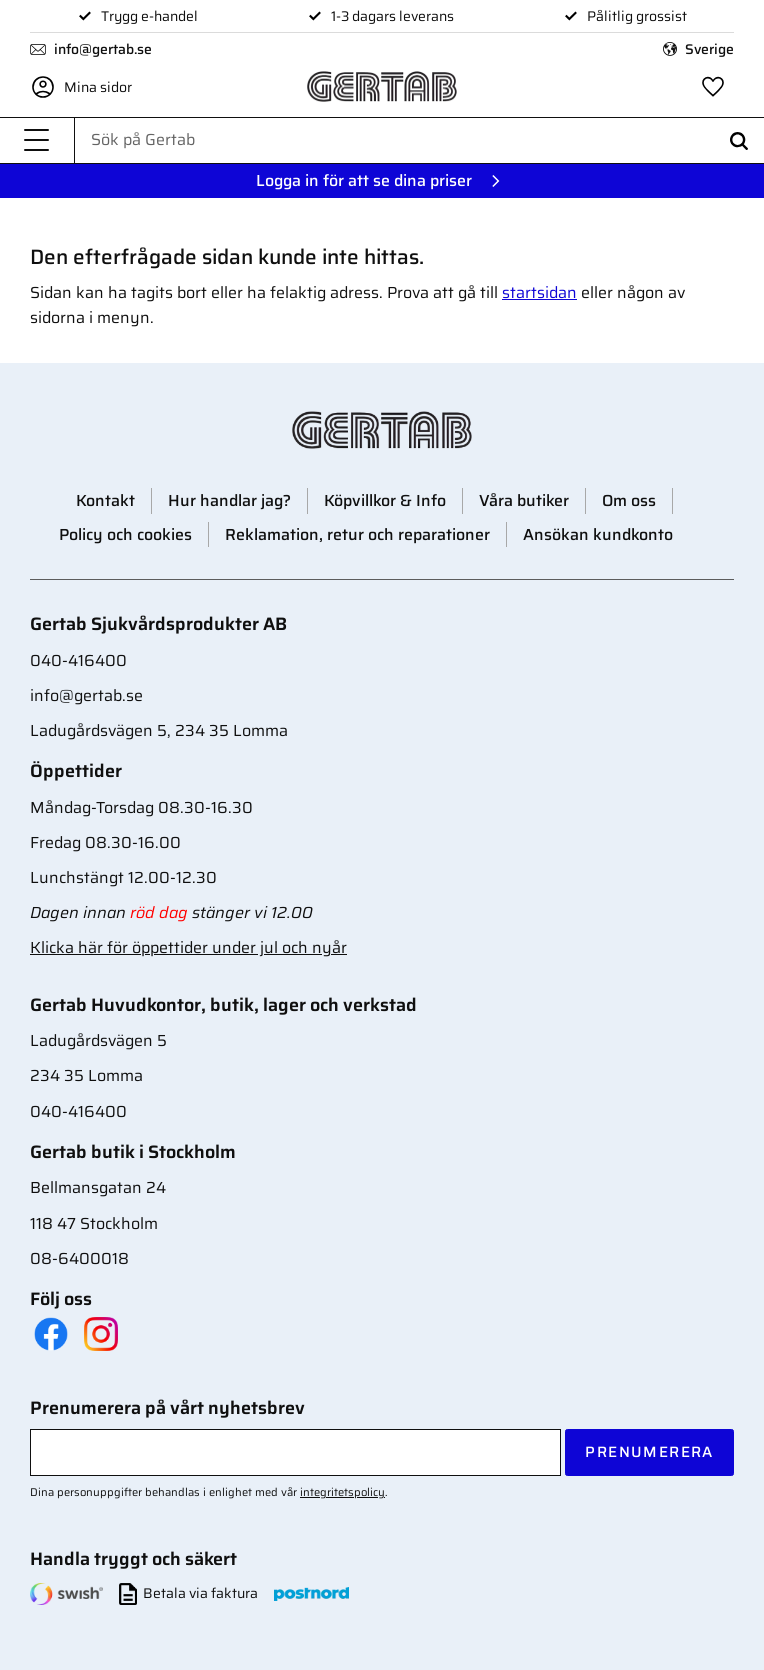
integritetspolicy (342, 1492)
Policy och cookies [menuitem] (125, 534)
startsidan (539, 292)
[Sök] (739, 140)
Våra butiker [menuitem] (524, 500)
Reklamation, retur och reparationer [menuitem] (357, 534)
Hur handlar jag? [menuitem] (229, 500)
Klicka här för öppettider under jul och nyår (188, 947)
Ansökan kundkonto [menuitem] (598, 534)
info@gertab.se (103, 49)
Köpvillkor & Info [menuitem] (385, 500)
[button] (37, 140)
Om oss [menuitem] (629, 500)
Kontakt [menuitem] (105, 500)
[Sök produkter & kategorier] (419, 140)
